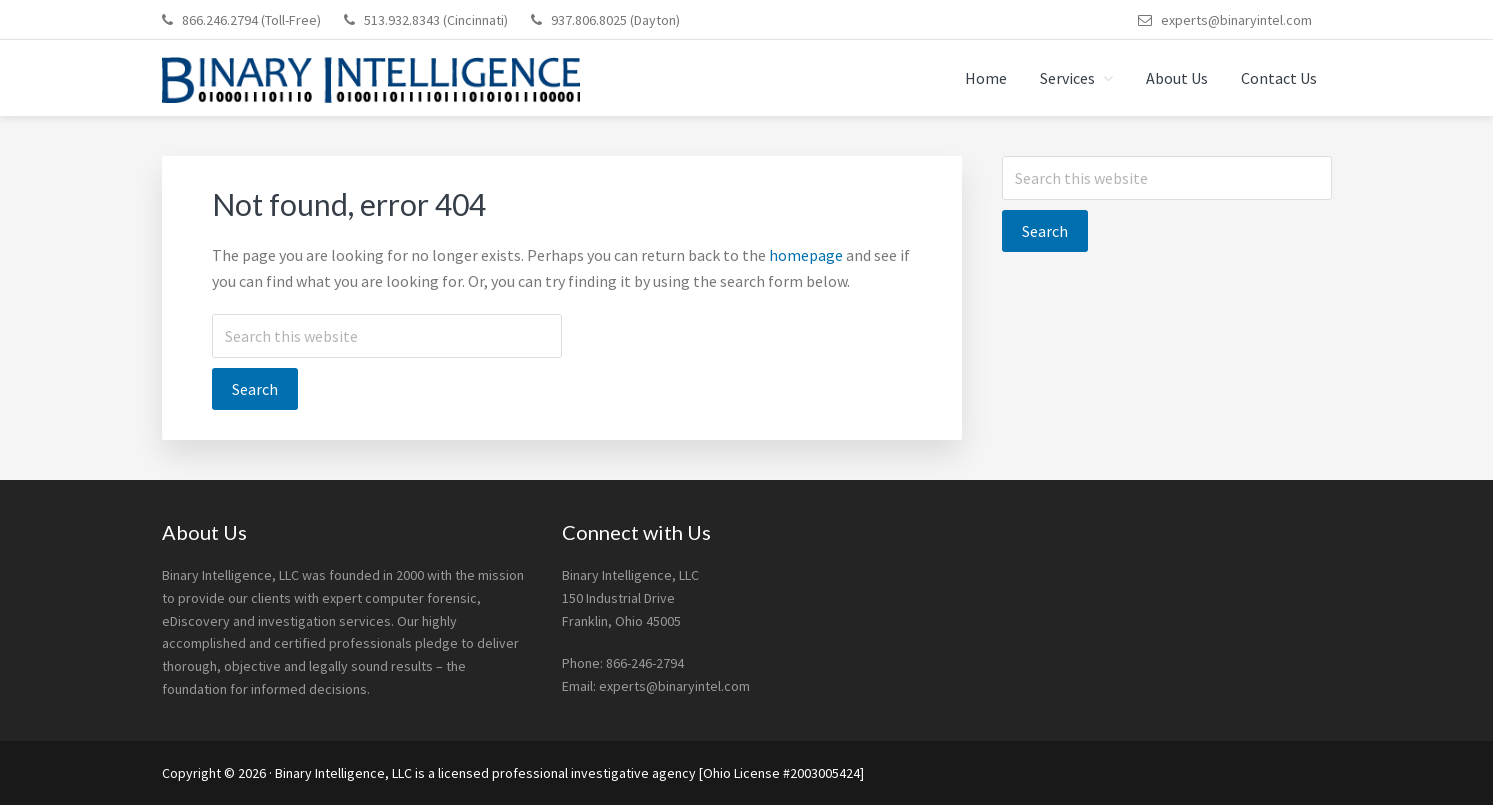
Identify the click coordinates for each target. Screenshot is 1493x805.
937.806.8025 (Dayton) (615, 20)
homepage (806, 255)
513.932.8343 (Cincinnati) (436, 20)
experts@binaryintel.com (1236, 20)
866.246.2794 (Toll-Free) (251, 20)
